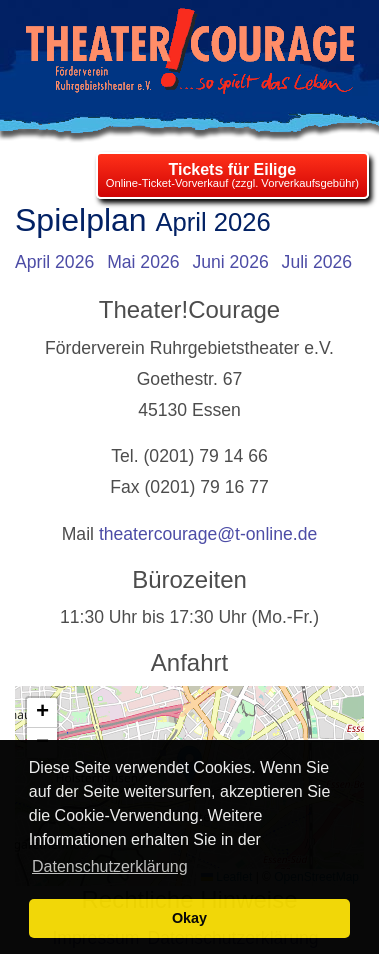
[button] (42, 713)
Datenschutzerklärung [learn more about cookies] (110, 866)
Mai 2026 (143, 262)
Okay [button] (189, 918)
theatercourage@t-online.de (208, 534)
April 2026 (54, 262)
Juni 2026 (230, 262)
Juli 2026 (317, 262)
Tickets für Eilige (232, 169)
